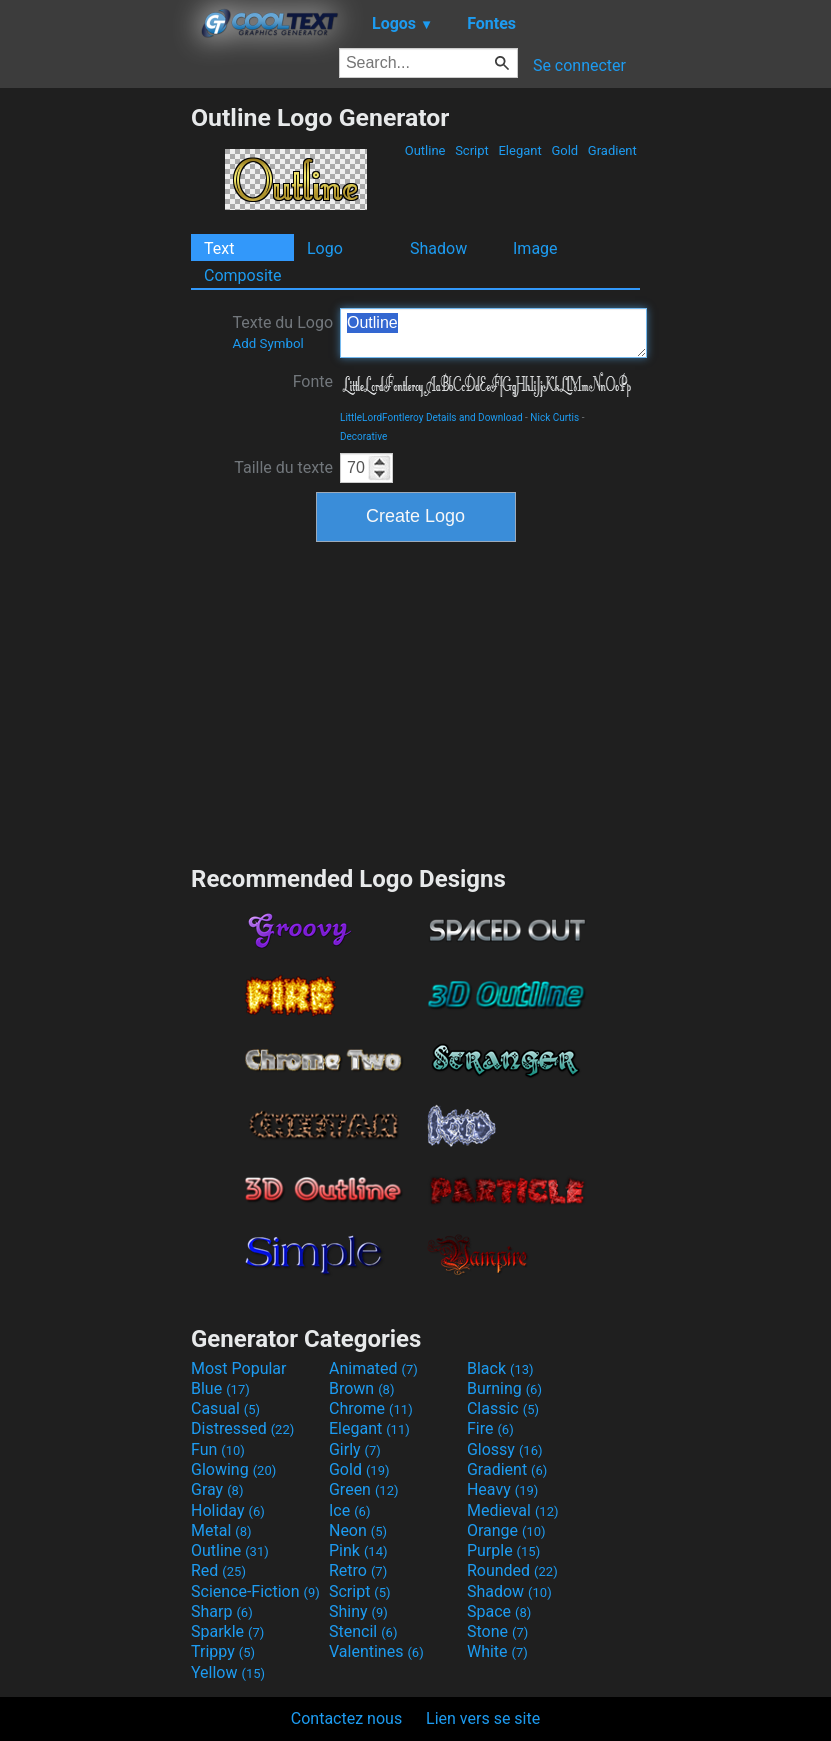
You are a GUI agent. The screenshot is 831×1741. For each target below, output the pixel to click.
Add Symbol (267, 343)
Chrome (371, 1408)
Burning (504, 1388)
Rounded (512, 1570)
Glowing (233, 1469)
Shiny (358, 1611)
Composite (243, 275)
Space (499, 1611)
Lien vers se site (483, 1718)
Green (364, 1489)
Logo (325, 248)
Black (500, 1368)
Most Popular (239, 1368)
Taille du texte (283, 467)
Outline (424, 150)
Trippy (223, 1651)
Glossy (505, 1449)
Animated (373, 1368)
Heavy (502, 1489)
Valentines (376, 1651)
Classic (503, 1408)
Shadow (438, 248)
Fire (490, 1428)
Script (472, 150)
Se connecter (579, 65)
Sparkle (227, 1631)
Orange (506, 1530)
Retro (358, 1570)
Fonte (313, 381)
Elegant (520, 150)
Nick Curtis (554, 417)
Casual (225, 1408)
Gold (564, 150)
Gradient (612, 150)
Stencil (363, 1631)
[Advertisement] (95, 403)
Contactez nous (346, 1718)
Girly (355, 1449)
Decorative (363, 436)
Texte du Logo (282, 332)
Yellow (228, 1672)
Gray (217, 1489)
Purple (503, 1550)
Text (219, 248)
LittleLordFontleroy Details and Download (431, 417)
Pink (358, 1550)
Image (535, 248)
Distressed (242, 1428)
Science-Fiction (255, 1591)
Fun (218, 1449)
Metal (221, 1530)
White (497, 1651)
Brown (361, 1388)
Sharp (222, 1611)
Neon (358, 1530)
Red (218, 1570)
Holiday (228, 1510)
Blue (220, 1388)
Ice (349, 1510)
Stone (497, 1631)
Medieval (513, 1510)
